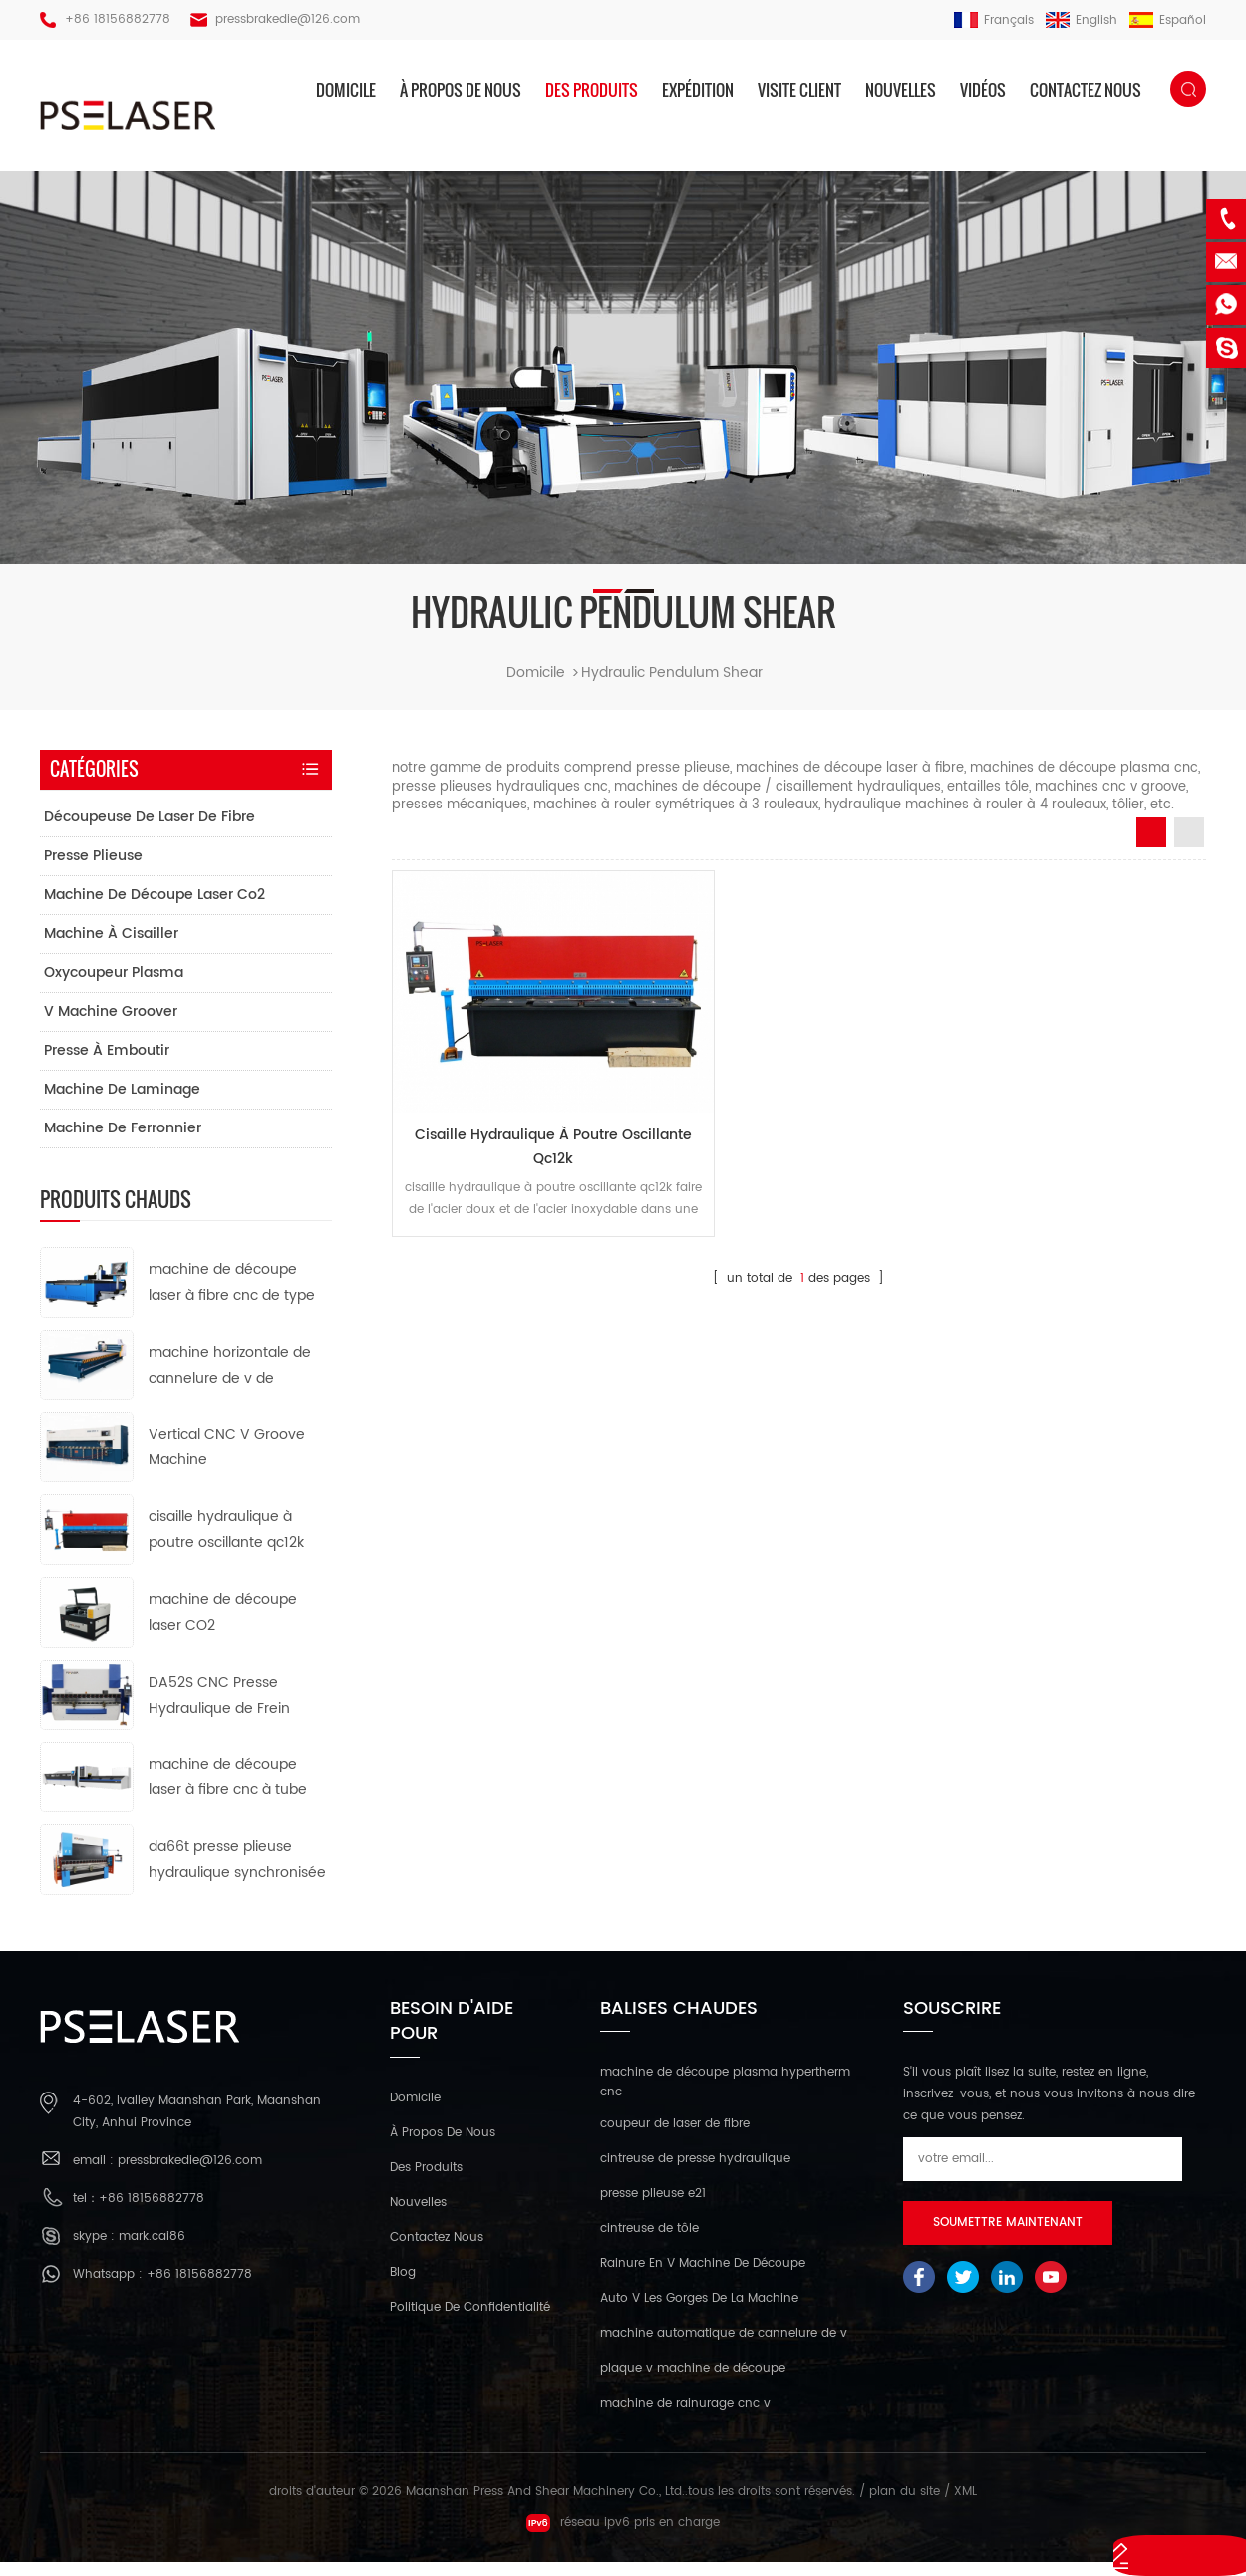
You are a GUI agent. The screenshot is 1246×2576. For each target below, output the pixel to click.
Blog (403, 2287)
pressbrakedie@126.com (287, 19)
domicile (346, 90)
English (1081, 20)
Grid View (1151, 847)
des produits (591, 90)
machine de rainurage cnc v (685, 2418)
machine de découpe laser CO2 (223, 1627)
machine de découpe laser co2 (154, 909)
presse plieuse (93, 870)
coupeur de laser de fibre (675, 2138)
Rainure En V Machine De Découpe (702, 2278)
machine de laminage (122, 1104)
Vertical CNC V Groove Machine (227, 1462)
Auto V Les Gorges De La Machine (699, 2313)
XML (965, 2506)
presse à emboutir (106, 1065)
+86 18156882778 (117, 19)
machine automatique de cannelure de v (723, 2348)
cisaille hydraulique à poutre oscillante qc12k (520, 1122)
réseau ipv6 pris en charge (623, 2537)
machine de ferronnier (122, 1142)
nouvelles (900, 90)
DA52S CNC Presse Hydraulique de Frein (219, 1709)
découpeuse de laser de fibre (149, 831)
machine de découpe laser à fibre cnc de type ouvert (232, 1298)
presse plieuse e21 (653, 2208)
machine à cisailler (111, 948)
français (994, 20)
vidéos (983, 90)
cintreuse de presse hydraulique (695, 2173)
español (1167, 20)
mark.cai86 (152, 2250)
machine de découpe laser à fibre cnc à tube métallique (228, 1793)
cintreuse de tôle (649, 2243)
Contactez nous (1085, 90)
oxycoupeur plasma (113, 987)
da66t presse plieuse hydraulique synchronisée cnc (237, 1875)
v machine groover (110, 1026)
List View (1189, 847)
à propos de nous (460, 90)
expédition (698, 90)
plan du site (904, 2506)
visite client (799, 90)
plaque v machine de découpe (692, 2383)
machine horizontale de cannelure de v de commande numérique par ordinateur (230, 1381)
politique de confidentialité (470, 2322)
